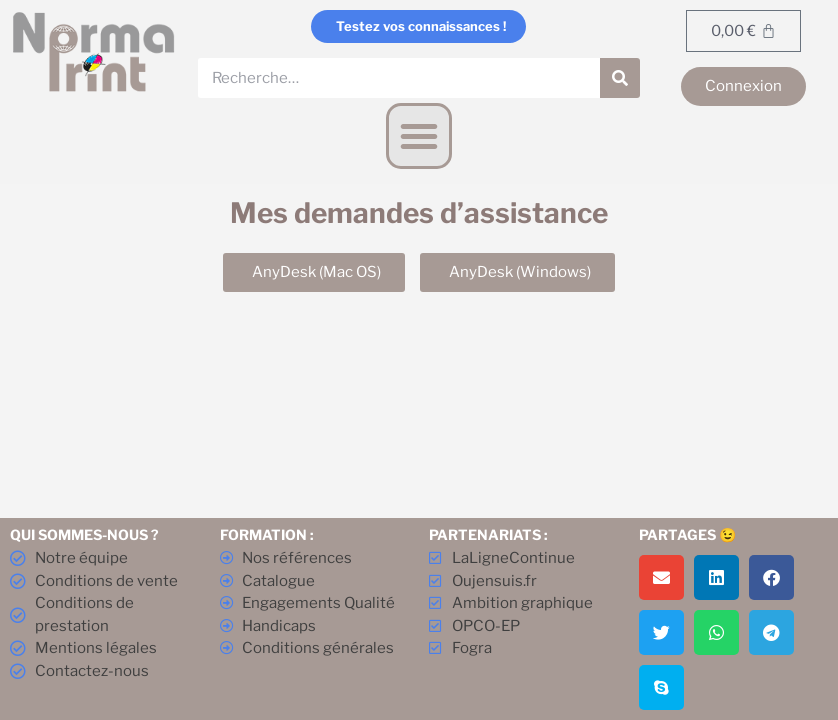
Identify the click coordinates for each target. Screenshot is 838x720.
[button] (419, 136)
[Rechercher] (620, 78)
